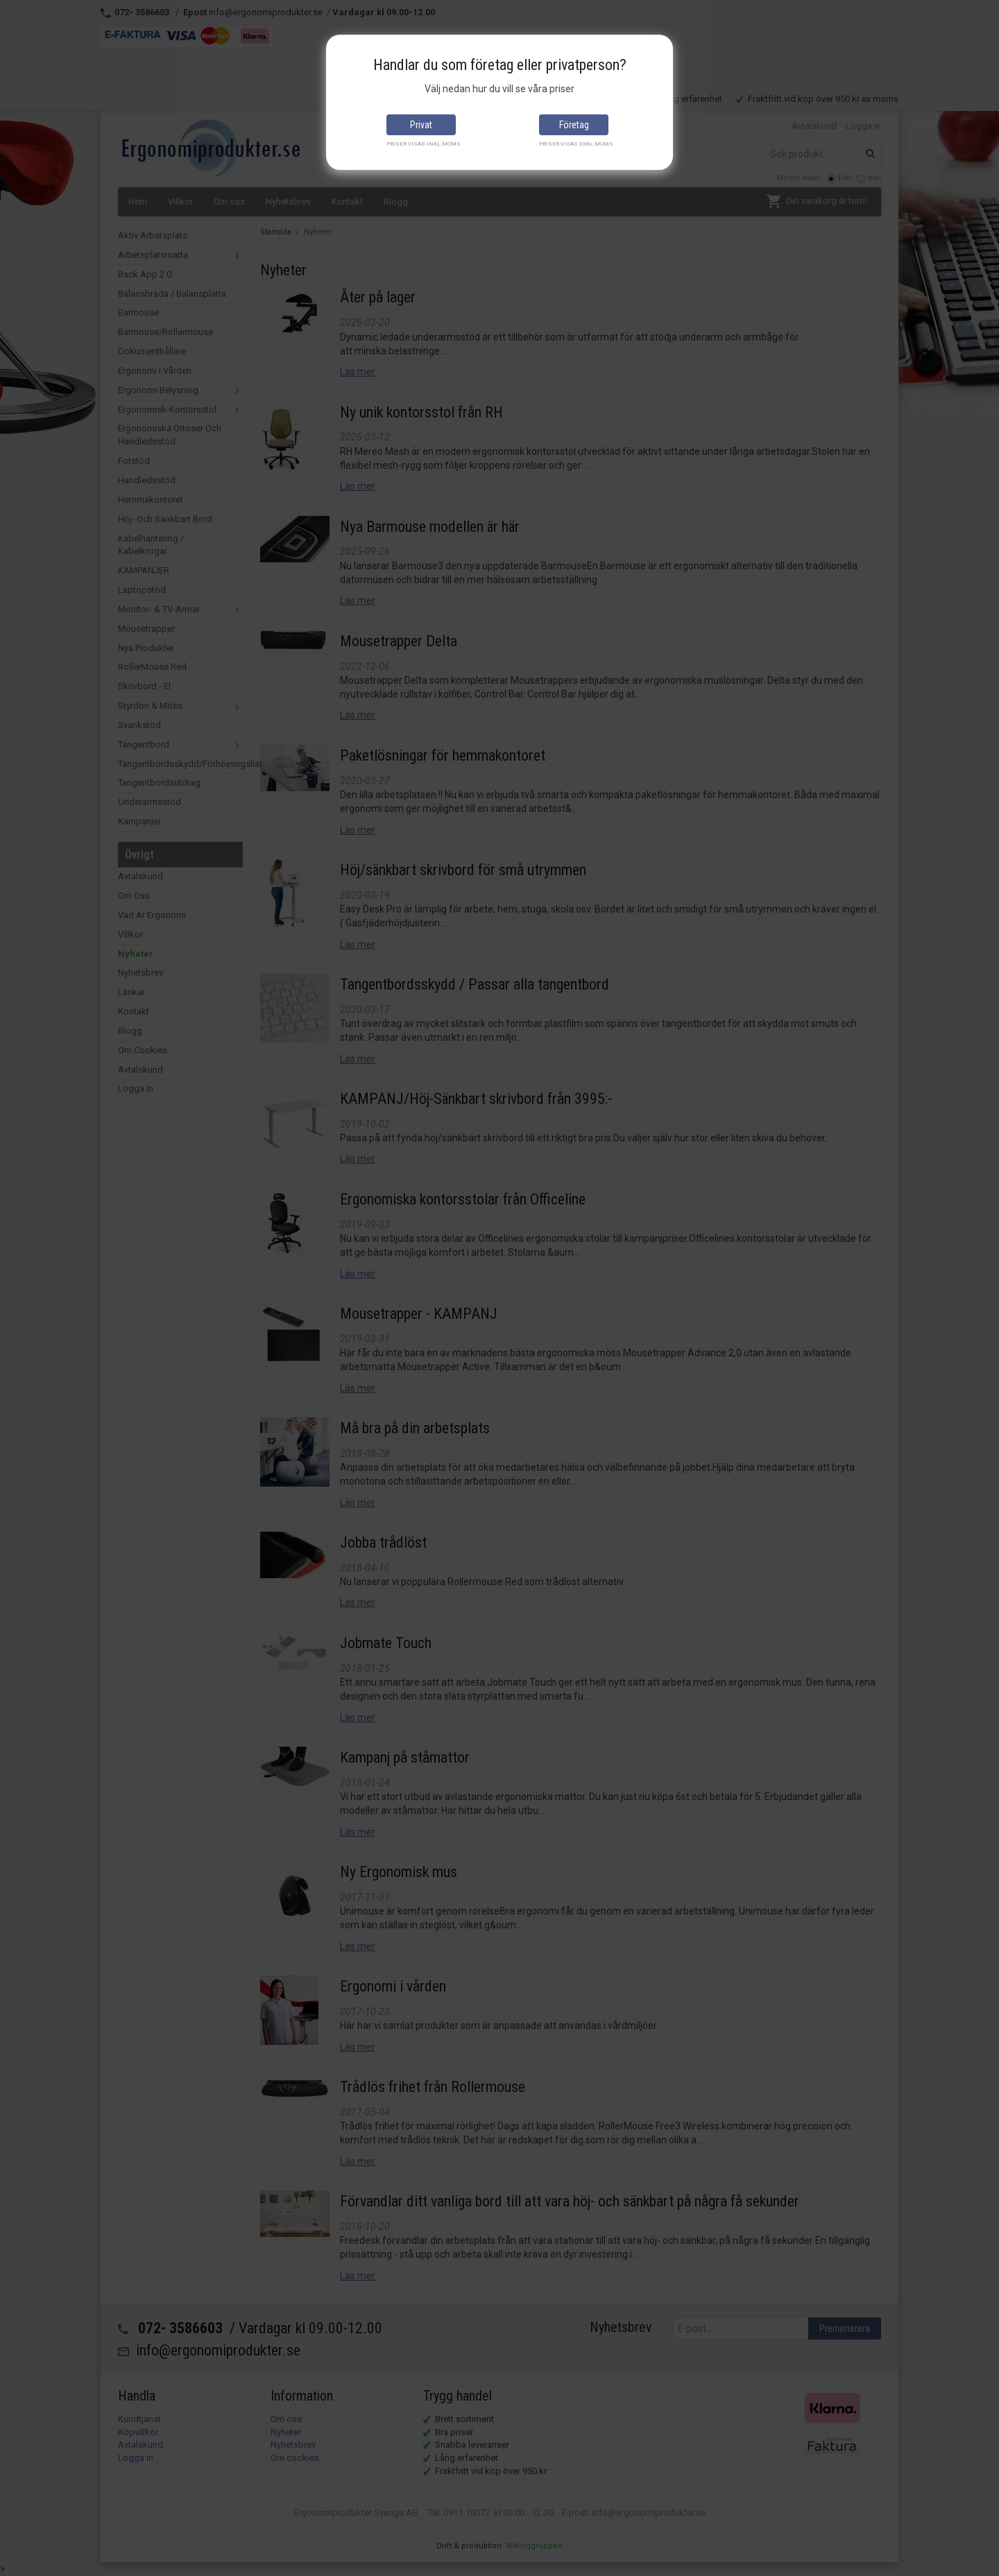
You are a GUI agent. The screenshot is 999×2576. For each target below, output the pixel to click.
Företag (574, 124)
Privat (421, 124)
